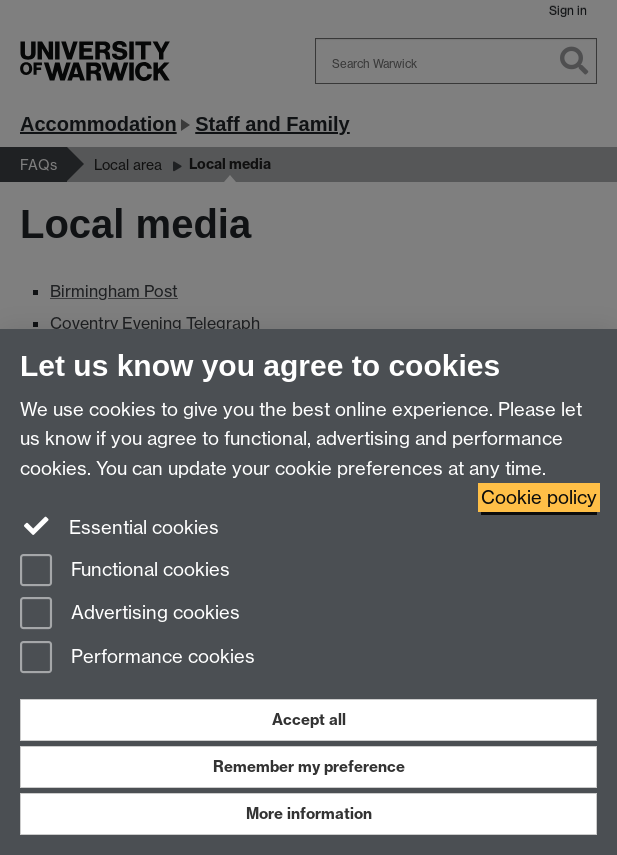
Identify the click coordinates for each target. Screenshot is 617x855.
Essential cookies (119, 526)
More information (309, 813)
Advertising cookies (130, 614)
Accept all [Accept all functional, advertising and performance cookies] (309, 719)
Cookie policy (539, 497)
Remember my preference (309, 766)
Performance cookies (137, 658)
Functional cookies (125, 571)
